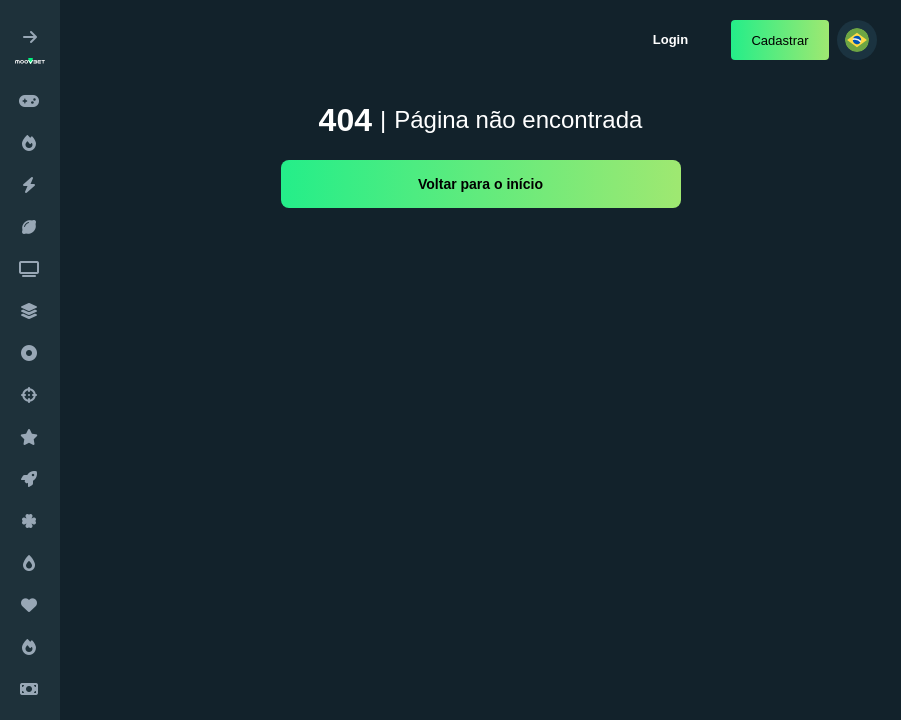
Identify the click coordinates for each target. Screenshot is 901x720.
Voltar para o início (480, 184)
